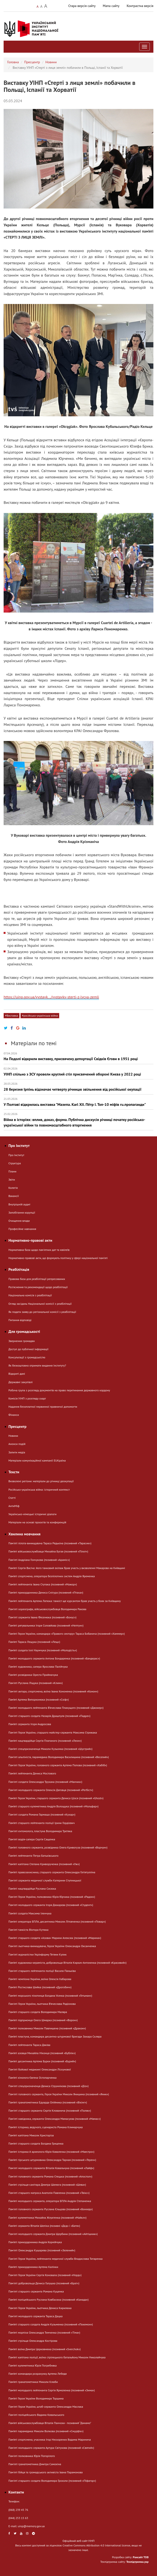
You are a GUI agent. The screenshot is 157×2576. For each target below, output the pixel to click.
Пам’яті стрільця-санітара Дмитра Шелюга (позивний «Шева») (47, 2184)
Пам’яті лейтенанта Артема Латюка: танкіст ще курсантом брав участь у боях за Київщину (64, 1601)
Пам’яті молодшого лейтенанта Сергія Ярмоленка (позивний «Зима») (51, 2390)
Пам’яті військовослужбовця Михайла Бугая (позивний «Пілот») (48, 1551)
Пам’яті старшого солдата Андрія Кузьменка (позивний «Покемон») (50, 2324)
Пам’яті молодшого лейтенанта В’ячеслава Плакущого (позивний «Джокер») (56, 1707)
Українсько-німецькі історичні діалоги (32, 1514)
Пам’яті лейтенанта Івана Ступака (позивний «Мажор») (42, 1584)
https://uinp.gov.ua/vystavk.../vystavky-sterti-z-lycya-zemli (51, 996)
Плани (12, 1171)
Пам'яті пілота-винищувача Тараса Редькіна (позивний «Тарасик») (50, 1543)
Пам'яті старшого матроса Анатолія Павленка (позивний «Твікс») (49, 2193)
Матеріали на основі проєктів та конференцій (37, 1522)
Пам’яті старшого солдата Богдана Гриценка (35, 2143)
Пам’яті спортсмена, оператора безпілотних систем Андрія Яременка (51, 1576)
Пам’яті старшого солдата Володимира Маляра (37, 2012)
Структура (14, 1163)
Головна (13, 62)
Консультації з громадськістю (26, 1357)
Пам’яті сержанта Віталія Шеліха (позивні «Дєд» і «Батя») (44, 2226)
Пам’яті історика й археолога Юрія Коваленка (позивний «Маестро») (51, 2151)
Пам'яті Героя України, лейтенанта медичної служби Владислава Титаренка (55, 2258)
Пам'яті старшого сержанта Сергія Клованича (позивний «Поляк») (49, 2110)
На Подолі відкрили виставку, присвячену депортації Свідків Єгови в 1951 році (78, 1056)
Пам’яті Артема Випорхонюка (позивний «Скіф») (38, 1699)
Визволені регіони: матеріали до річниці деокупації (41, 1481)
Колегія (13, 1188)
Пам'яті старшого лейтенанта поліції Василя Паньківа (42, 1971)
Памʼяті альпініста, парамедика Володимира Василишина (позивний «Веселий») (58, 1757)
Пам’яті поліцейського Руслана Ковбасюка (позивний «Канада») (48, 2299)
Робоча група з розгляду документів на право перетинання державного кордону (59, 1390)
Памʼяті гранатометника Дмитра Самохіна (34, 2464)
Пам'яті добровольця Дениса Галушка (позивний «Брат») (43, 2283)
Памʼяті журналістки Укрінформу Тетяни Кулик (37, 1954)
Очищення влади (19, 1220)
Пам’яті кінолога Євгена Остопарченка (32, 2077)
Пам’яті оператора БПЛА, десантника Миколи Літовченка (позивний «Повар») (57, 1921)
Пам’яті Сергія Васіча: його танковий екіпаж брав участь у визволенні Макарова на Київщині (66, 1568)
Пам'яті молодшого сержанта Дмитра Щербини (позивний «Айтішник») (53, 2234)
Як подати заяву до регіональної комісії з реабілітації (42, 1312)
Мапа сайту (111, 6)
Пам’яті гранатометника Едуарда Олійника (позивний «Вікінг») (47, 2102)
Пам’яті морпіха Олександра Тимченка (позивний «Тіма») (44, 2332)
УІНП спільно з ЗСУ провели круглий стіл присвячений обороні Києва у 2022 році (78, 1071)
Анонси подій (17, 1444)
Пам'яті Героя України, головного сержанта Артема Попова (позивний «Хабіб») (57, 1765)
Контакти (16, 2492)
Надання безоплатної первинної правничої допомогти (42, 1406)
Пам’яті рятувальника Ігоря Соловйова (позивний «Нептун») (46, 1625)
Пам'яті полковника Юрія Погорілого (31, 2456)
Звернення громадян (21, 1341)
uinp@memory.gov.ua (31, 2526)
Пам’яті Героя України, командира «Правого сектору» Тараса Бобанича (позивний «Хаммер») (66, 1633)
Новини (51, 62)
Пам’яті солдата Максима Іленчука (30, 1913)
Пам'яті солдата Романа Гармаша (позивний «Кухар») (41, 1814)
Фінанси (13, 1415)
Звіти (11, 1179)
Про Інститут (16, 1155)
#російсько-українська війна (40, 1015)
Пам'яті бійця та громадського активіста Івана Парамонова (45, 2472)
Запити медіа (16, 1452)
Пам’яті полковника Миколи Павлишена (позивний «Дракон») (47, 2028)
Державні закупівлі (20, 1382)
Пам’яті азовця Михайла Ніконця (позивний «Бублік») (42, 2053)
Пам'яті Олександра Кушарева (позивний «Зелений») (41, 2250)
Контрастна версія (140, 6)
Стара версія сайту (82, 6)
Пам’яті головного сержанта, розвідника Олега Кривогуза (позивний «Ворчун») (57, 1847)
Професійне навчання (22, 1229)
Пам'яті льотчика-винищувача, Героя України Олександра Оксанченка (52, 1946)
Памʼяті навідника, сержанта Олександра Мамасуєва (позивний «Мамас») (54, 2118)
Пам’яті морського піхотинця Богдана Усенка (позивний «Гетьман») (50, 1995)
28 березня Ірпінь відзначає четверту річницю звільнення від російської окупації (78, 1087)
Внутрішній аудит (19, 1204)
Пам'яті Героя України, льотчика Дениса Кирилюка (40, 2308)
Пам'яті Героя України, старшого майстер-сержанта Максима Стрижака (52, 1732)
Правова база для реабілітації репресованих (36, 1279)
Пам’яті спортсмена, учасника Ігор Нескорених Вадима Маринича (49, 2439)
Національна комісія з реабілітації (30, 1295)
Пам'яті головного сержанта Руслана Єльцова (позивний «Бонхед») (50, 2209)
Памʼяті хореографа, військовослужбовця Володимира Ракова (47, 1609)
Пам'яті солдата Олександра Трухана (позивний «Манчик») (45, 1782)
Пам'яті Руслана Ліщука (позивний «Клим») (35, 1683)
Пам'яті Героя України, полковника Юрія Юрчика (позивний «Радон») (51, 1897)
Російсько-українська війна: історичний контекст (39, 1489)
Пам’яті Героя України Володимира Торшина (36, 2398)
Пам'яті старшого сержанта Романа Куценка (36, 2291)
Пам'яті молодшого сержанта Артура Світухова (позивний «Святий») (51, 2447)
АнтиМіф (14, 1506)
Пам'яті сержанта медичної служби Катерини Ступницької (44, 1880)
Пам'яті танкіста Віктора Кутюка (28, 1929)
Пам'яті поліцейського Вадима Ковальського (36, 2415)
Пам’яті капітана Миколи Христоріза (31, 2135)
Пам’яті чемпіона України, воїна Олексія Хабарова (39, 1979)
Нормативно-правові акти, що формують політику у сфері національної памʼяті (58, 1258)
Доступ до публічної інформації (28, 1349)
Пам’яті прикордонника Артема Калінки (33, 2267)
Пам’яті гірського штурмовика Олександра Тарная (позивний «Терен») (52, 2160)
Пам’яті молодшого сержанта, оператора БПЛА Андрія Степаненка (49, 2201)
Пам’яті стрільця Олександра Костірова (32, 2340)
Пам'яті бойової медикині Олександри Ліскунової (39, 2069)
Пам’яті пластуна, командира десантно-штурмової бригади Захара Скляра (54, 2036)
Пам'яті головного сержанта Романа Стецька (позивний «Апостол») (50, 2176)
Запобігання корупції (21, 1212)
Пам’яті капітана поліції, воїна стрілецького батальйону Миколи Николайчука (56, 2357)
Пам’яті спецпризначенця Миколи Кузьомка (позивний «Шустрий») (50, 1749)
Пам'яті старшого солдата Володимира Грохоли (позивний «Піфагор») (52, 2480)
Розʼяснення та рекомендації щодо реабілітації (38, 1287)
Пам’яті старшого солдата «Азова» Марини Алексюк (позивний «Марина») (54, 1938)
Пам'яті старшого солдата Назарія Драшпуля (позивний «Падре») (49, 1716)
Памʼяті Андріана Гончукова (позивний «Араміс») (39, 1560)
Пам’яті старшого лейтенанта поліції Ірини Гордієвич (41, 1823)
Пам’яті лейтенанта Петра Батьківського (33, 1855)
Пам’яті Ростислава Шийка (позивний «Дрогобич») (40, 1987)
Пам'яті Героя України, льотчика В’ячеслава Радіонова (42, 2004)
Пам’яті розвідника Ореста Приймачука (33, 1675)
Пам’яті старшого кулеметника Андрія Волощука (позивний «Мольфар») (53, 1806)
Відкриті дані (16, 1373)
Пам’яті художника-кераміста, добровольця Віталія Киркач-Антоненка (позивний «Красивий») (67, 1962)
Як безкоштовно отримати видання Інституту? (37, 1365)
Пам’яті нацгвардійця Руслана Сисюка (32, 1888)
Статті (12, 1498)
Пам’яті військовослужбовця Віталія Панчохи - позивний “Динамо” (49, 2423)
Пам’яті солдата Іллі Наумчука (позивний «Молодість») (42, 1650)
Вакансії (13, 1196)
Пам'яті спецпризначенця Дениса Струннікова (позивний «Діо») (48, 2086)
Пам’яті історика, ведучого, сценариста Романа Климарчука (45, 2127)
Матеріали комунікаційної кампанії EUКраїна (37, 1460)
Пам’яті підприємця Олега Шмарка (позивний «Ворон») (43, 2020)
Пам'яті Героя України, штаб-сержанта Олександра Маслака (45, 2406)
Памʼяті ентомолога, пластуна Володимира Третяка (40, 1831)
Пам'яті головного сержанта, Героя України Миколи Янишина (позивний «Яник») (58, 2094)
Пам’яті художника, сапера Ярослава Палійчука (38, 1666)
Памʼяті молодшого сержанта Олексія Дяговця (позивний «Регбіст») (50, 1790)
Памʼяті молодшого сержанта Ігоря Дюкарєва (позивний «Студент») (50, 1905)
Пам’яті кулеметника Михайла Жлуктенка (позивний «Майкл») (47, 2217)
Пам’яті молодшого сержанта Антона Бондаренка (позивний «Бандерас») (54, 1658)
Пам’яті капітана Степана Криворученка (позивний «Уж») (44, 1864)
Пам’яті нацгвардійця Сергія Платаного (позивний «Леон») (45, 1740)
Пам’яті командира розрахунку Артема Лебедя (37, 2373)
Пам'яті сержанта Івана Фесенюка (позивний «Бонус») (42, 1617)
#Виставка (11, 1015)
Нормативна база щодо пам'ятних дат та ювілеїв (39, 1250)
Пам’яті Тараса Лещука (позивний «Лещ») (34, 1642)
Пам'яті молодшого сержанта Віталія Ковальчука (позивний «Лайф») (51, 2168)
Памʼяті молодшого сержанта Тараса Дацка (35, 2316)
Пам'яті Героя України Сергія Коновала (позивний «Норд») (45, 2275)
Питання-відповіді (20, 1320)
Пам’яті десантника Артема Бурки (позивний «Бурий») (42, 2061)
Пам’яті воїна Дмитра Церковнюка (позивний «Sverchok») (44, 2349)
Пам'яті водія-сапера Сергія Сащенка (31, 1839)
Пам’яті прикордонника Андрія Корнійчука (35, 2242)
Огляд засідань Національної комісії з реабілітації (40, 1303)
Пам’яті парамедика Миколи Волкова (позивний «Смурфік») (46, 2431)
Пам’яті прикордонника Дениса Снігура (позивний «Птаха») (45, 1592)
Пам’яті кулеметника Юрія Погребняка (32, 2365)
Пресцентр (32, 62)
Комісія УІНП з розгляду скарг (27, 1398)
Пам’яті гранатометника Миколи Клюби (33, 2382)
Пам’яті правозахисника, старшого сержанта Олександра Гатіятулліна (51, 1872)
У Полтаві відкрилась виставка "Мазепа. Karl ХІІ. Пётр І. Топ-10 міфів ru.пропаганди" (78, 1102)
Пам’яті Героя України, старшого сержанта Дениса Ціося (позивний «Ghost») (56, 1798)
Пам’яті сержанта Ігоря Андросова (29, 1724)
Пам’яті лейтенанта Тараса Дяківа (29, 2045)
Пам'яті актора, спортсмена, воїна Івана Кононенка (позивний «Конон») (53, 1691)
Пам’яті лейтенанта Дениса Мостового (32, 1773)
